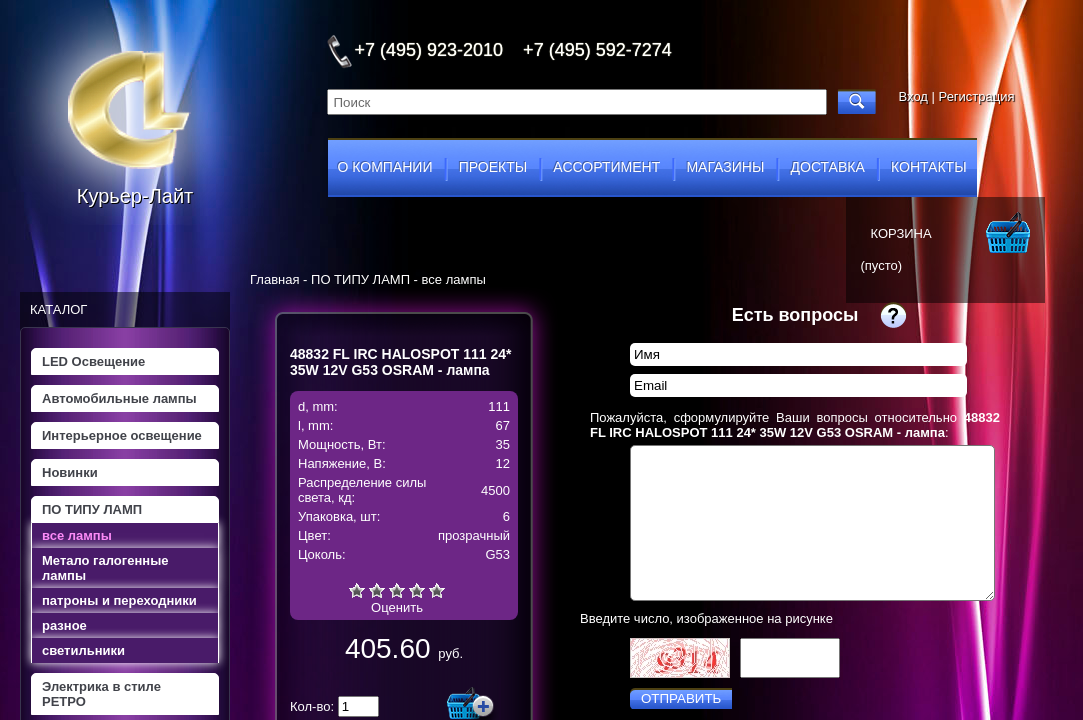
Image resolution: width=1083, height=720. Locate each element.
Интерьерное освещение (122, 435)
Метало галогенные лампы (105, 568)
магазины (725, 167)
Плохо (377, 590)
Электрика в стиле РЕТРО (101, 694)
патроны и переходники (119, 600)
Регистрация (977, 96)
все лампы (77, 535)
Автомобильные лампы (119, 398)
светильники (83, 650)
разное (64, 625)
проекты (493, 167)
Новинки (70, 472)
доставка (828, 167)
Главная (274, 279)
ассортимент (606, 167)
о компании (385, 167)
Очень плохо (357, 590)
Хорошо (417, 590)
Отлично (437, 590)
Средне (397, 590)
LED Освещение (93, 361)
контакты (929, 167)
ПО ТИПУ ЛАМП (92, 509)
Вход (913, 96)
